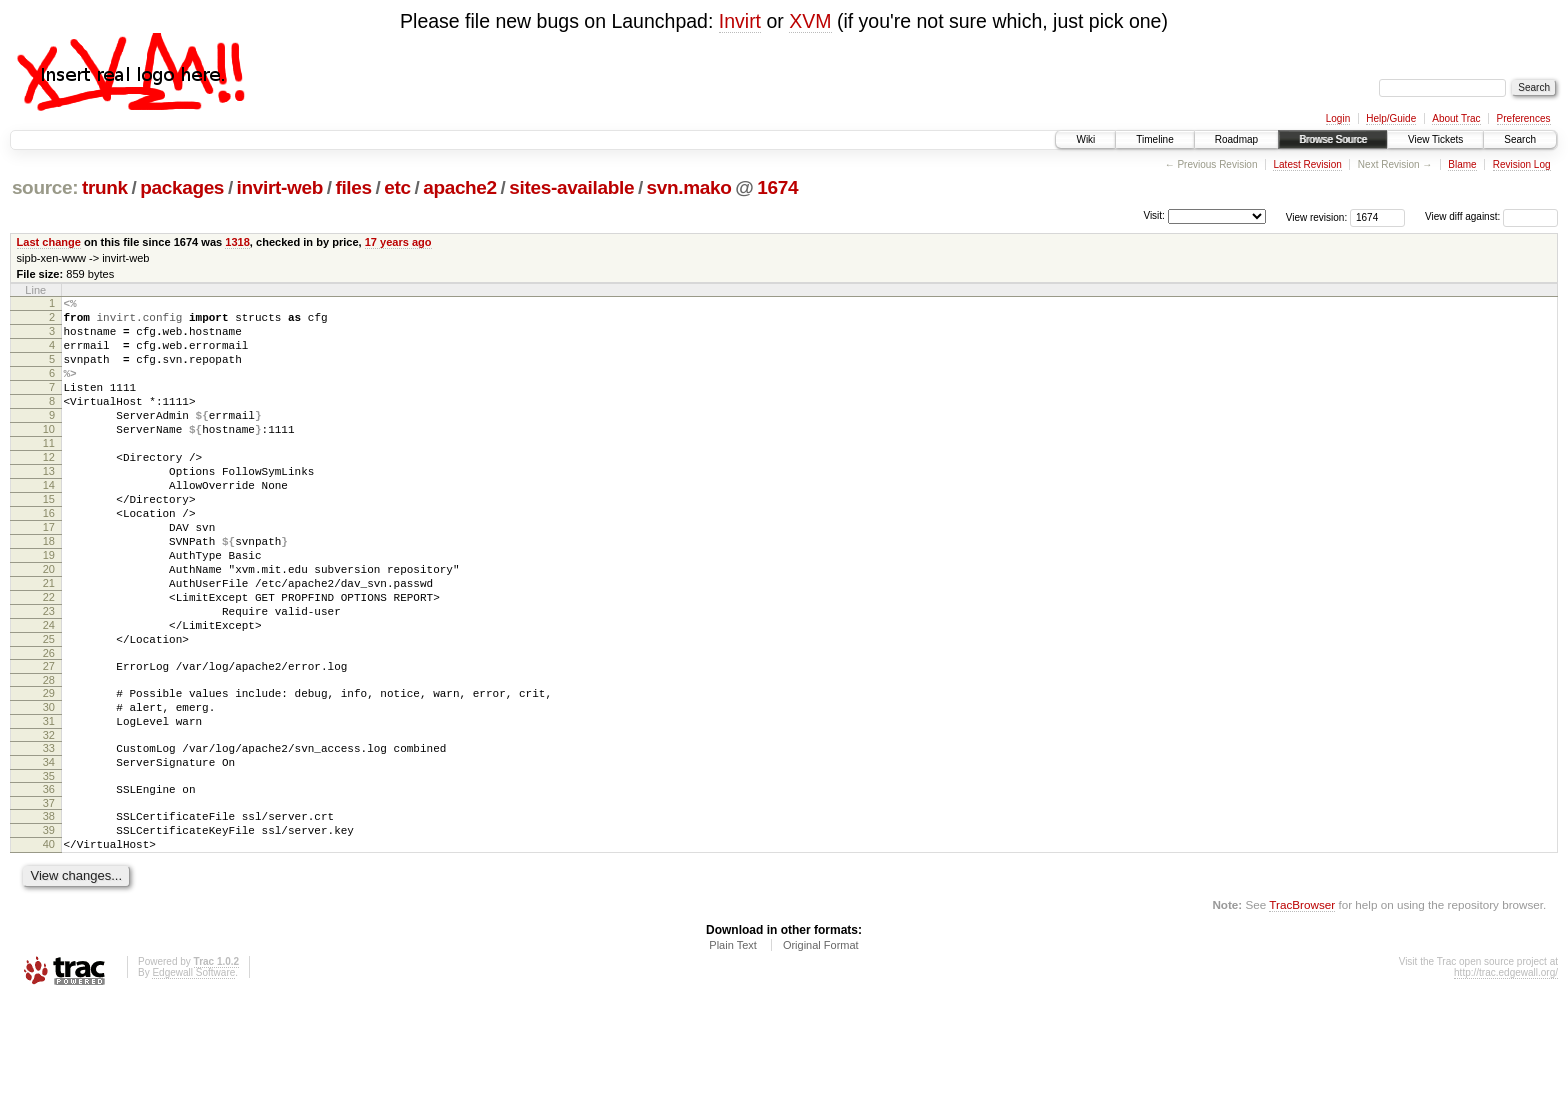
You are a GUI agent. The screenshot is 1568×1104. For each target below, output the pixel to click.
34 (49, 852)
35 (49, 869)
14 (49, 524)
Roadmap (1236, 139)
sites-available (571, 187)
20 (49, 626)
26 (49, 728)
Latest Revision (1307, 164)
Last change (49, 242)
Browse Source (1333, 139)
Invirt (740, 21)
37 (49, 899)
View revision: (1317, 216)
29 (49, 771)
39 (49, 929)
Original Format (821, 1050)
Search (1520, 139)
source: (45, 187)
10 (49, 456)
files (353, 187)
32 (49, 822)
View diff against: (1491, 216)
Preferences (1524, 118)
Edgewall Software (193, 1077)
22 (49, 660)
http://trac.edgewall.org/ (1506, 1077)
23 (49, 677)
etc (397, 187)
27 (49, 741)
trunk (105, 187)
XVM (810, 21)
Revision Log (1522, 164)
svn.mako (689, 187)
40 (49, 946)
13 (49, 507)
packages (182, 187)
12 (49, 490)
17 (49, 575)
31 (49, 805)
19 (49, 609)
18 (49, 592)
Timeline (1154, 139)
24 (49, 694)
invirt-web (280, 187)
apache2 (460, 187)
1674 (777, 187)
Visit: (1154, 215)
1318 (237, 242)
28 (49, 758)
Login (1338, 118)
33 (49, 835)
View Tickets (1435, 139)
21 (49, 643)
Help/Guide (1391, 118)
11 (49, 473)
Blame (1462, 164)
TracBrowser (1302, 1009)
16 (49, 558)
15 (49, 541)
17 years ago (398, 242)
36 (49, 882)
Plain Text (733, 1050)
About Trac (1456, 118)
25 (49, 711)
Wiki (1085, 139)
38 (49, 912)
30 (49, 788)
